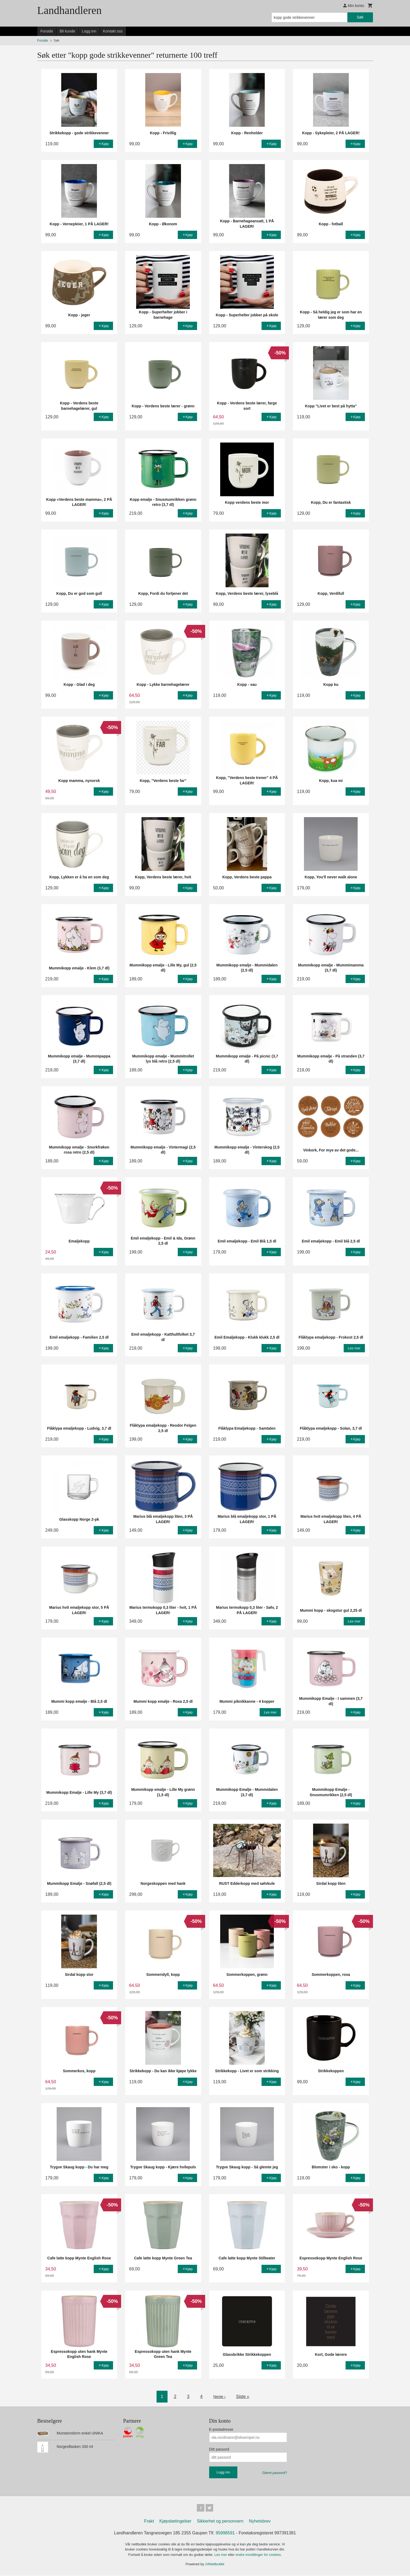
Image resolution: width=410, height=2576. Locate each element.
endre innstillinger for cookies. (258, 2556)
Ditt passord (219, 2449)
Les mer (221, 2556)
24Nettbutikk (214, 2565)
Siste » (243, 2396)
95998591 (225, 2534)
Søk (360, 17)
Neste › (219, 2396)
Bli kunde (67, 31)
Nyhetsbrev (260, 2522)
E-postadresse (221, 2429)
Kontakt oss (113, 31)
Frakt (149, 2522)
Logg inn (89, 31)
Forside (47, 31)
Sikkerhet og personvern (220, 2522)
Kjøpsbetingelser (175, 2522)
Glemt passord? (274, 2473)
